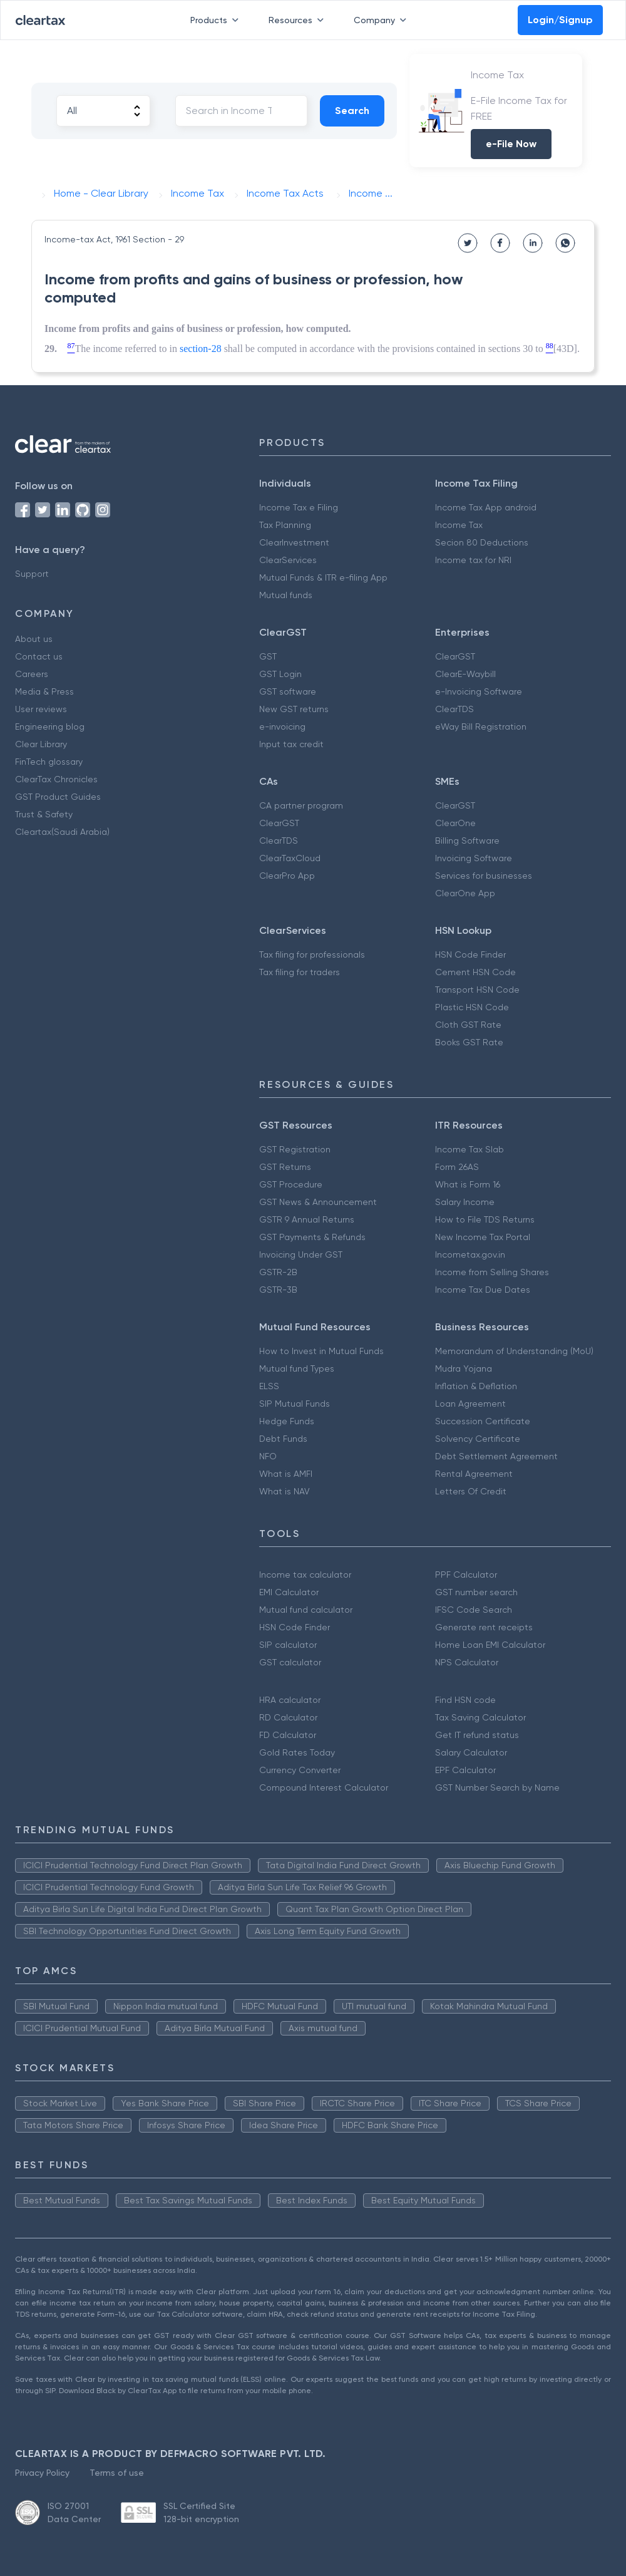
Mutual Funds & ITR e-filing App (323, 577)
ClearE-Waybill (465, 674)
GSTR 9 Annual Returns (306, 1219)
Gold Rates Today (297, 1752)
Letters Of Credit (470, 1491)
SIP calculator (288, 1645)
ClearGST (455, 656)
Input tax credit (291, 744)
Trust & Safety (44, 814)
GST (268, 656)
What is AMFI (285, 1474)
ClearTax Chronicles (56, 779)
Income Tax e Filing (298, 507)
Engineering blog (50, 727)
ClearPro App (287, 876)
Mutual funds (285, 595)
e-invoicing (282, 727)
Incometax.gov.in (470, 1254)
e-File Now (511, 144)
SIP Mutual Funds (294, 1404)
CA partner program (301, 805)
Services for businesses (483, 876)
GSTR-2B (278, 1272)
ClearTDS (454, 709)
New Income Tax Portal (482, 1237)
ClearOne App (465, 893)
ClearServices (288, 560)
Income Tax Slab (469, 1149)
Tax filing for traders (299, 972)
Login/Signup (560, 20)
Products (217, 20)
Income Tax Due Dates (482, 1290)
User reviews (41, 709)
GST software (287, 691)
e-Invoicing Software (478, 691)
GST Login (280, 674)
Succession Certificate (482, 1421)
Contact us (39, 656)
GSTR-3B (278, 1290)
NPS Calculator (466, 1662)
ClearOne (455, 823)
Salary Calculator (471, 1752)
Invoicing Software (473, 858)
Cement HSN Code (475, 972)
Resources (299, 20)
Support (32, 574)
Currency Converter (300, 1770)
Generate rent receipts (484, 1627)
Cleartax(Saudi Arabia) (62, 832)
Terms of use (117, 2473)
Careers (31, 674)
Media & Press (44, 691)
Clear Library (41, 744)
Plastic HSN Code (472, 1007)
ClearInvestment (294, 542)
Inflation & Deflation (476, 1386)
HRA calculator (290, 1700)
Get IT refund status (477, 1735)
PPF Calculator (466, 1575)
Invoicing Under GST (300, 1254)
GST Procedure (290, 1184)
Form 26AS (457, 1167)
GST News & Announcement (318, 1202)
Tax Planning (285, 525)
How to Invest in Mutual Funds (321, 1351)
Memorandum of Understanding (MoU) (514, 1351)
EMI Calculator (289, 1592)
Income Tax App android (485, 507)
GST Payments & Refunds (312, 1237)
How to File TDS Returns (485, 1219)
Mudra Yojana (463, 1368)
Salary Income (465, 1202)
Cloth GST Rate (468, 1025)
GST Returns (285, 1167)
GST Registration (295, 1149)
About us (34, 639)
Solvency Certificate (477, 1439)
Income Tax (459, 525)
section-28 (201, 348)
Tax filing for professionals (312, 954)
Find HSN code (465, 1700)
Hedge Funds (286, 1421)
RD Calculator (288, 1717)
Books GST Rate (469, 1042)
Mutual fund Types (296, 1368)
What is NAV (284, 1491)
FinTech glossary (49, 762)
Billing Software (467, 840)
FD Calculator (287, 1735)
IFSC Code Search (473, 1610)
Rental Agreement (474, 1474)
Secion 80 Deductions (481, 542)
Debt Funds (283, 1439)
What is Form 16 (467, 1184)
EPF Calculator (465, 1770)
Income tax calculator (305, 1575)
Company (382, 20)
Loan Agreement (470, 1404)
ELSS (269, 1386)
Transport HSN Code (477, 990)
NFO (268, 1456)
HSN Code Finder (470, 954)
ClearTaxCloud (290, 858)
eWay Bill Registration (480, 727)
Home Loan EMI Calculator (490, 1645)
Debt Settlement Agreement (496, 1456)
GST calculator (290, 1662)
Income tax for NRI (473, 560)
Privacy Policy (42, 2473)
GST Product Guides (58, 797)
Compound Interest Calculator (323, 1787)
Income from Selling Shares (492, 1272)
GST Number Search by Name (497, 1787)
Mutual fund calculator (305, 1610)
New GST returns (294, 709)
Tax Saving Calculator (480, 1717)
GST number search (476, 1592)
